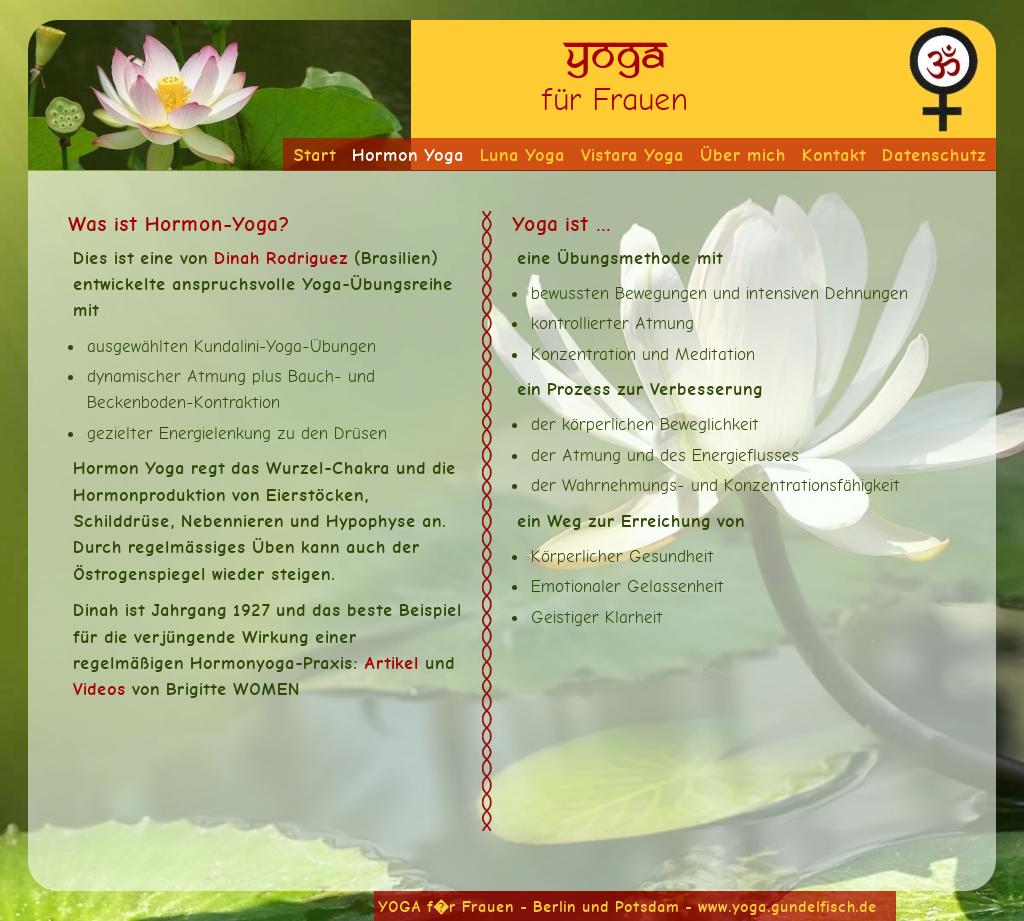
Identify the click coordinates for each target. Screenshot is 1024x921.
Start (314, 155)
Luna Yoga (522, 155)
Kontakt (834, 155)
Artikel (391, 662)
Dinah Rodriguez (281, 257)
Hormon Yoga (408, 155)
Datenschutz (934, 155)
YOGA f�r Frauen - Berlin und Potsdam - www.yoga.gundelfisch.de (627, 906)
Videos (99, 688)
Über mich (743, 155)
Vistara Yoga (632, 155)
